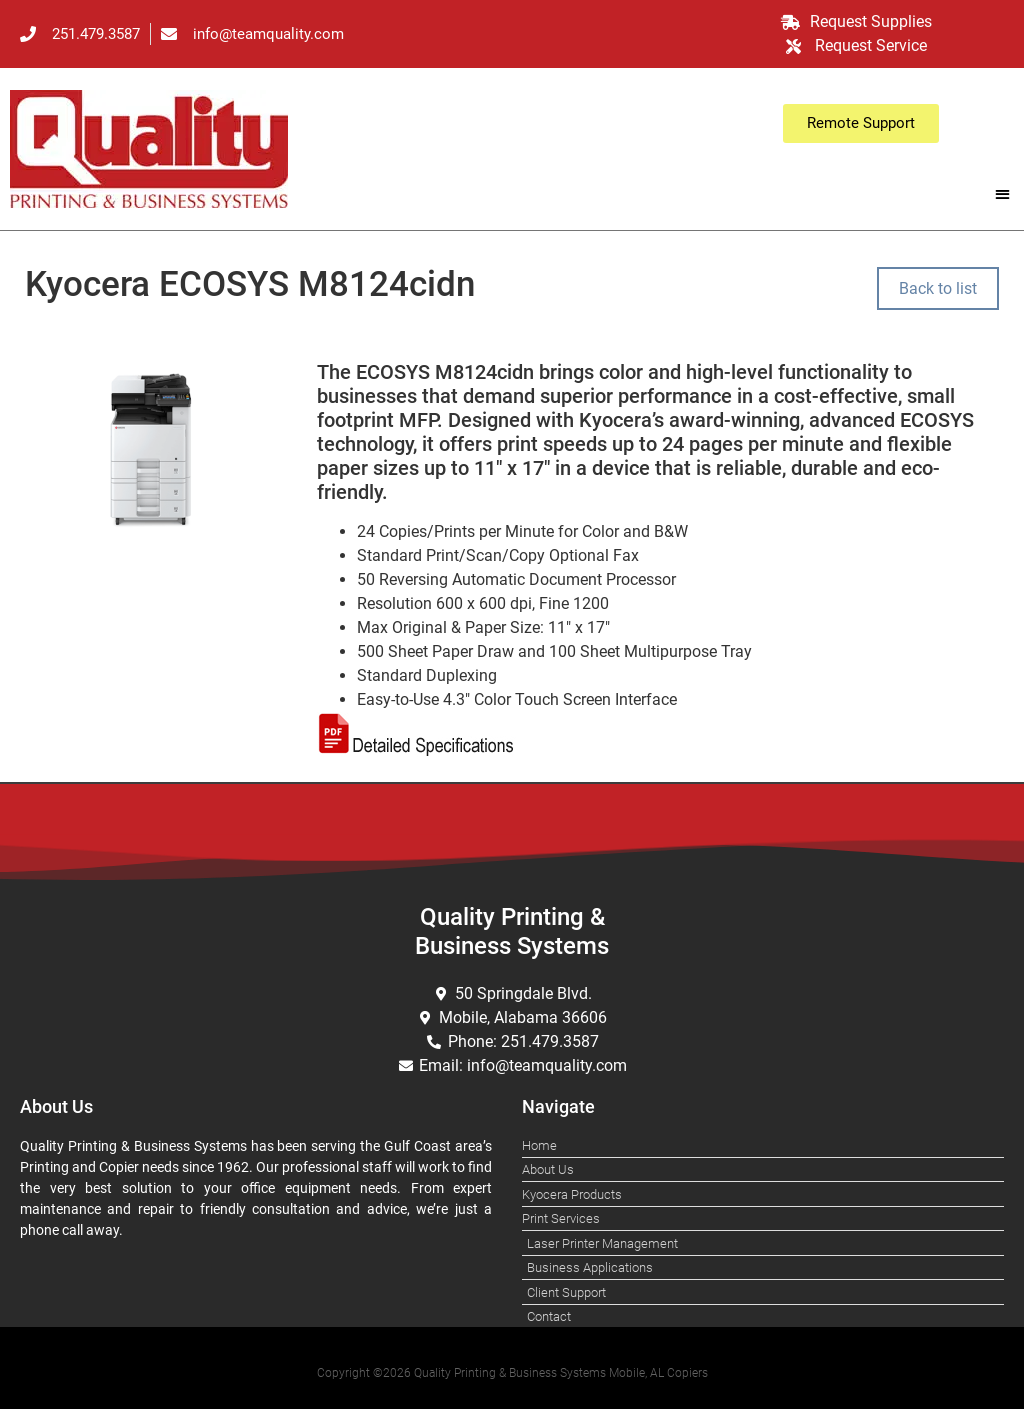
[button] (1002, 193)
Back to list (938, 288)
